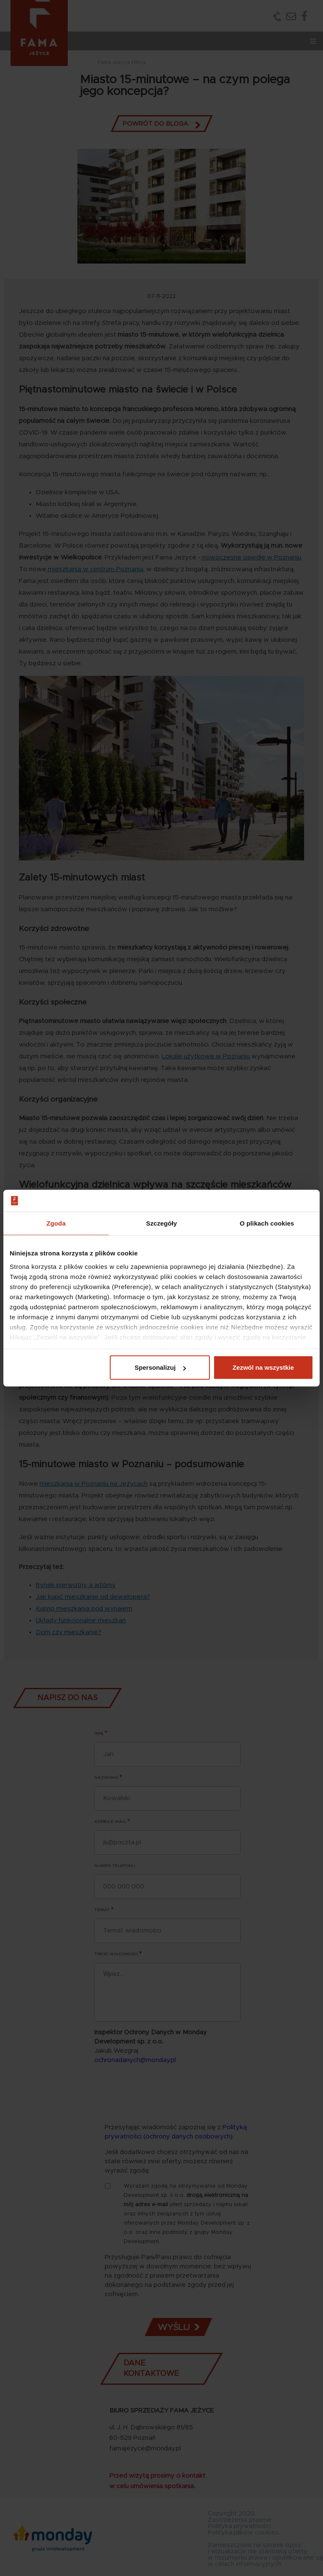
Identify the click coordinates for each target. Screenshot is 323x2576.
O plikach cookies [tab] (267, 1223)
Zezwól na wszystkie (263, 1367)
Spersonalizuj (160, 1367)
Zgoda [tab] (56, 1223)
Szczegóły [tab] (161, 1223)
